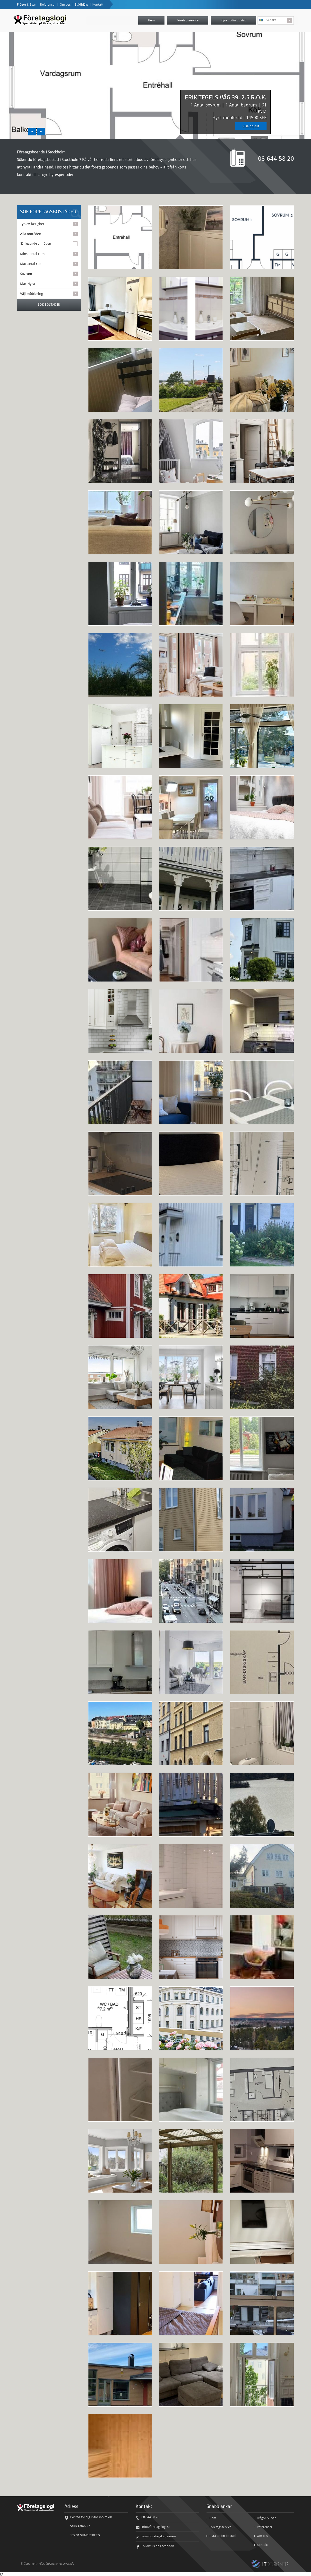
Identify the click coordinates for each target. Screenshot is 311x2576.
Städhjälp (81, 4)
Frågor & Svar (26, 4)
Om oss (65, 4)
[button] (32, 131)
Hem (151, 20)
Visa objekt (250, 126)
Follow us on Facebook (157, 2546)
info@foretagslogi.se (155, 2526)
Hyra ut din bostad (233, 20)
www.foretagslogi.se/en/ (158, 2536)
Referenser (48, 4)
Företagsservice (188, 20)
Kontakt (97, 4)
